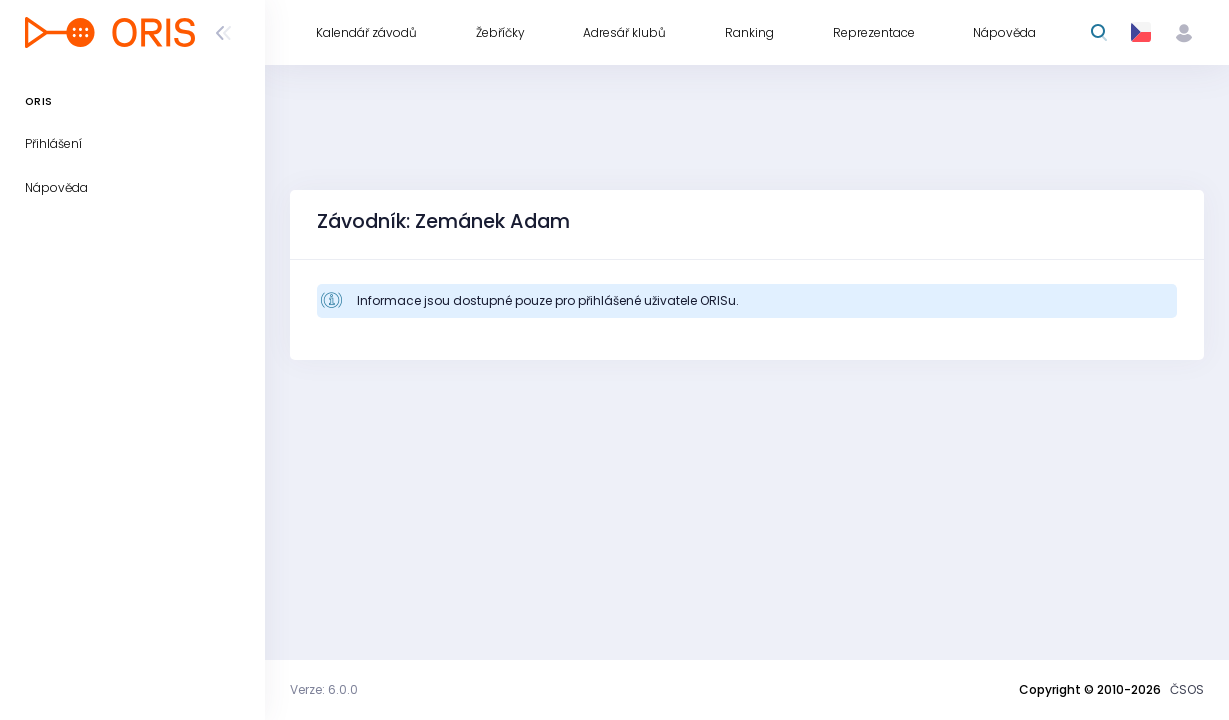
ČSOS (1187, 689)
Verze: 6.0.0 (324, 689)
